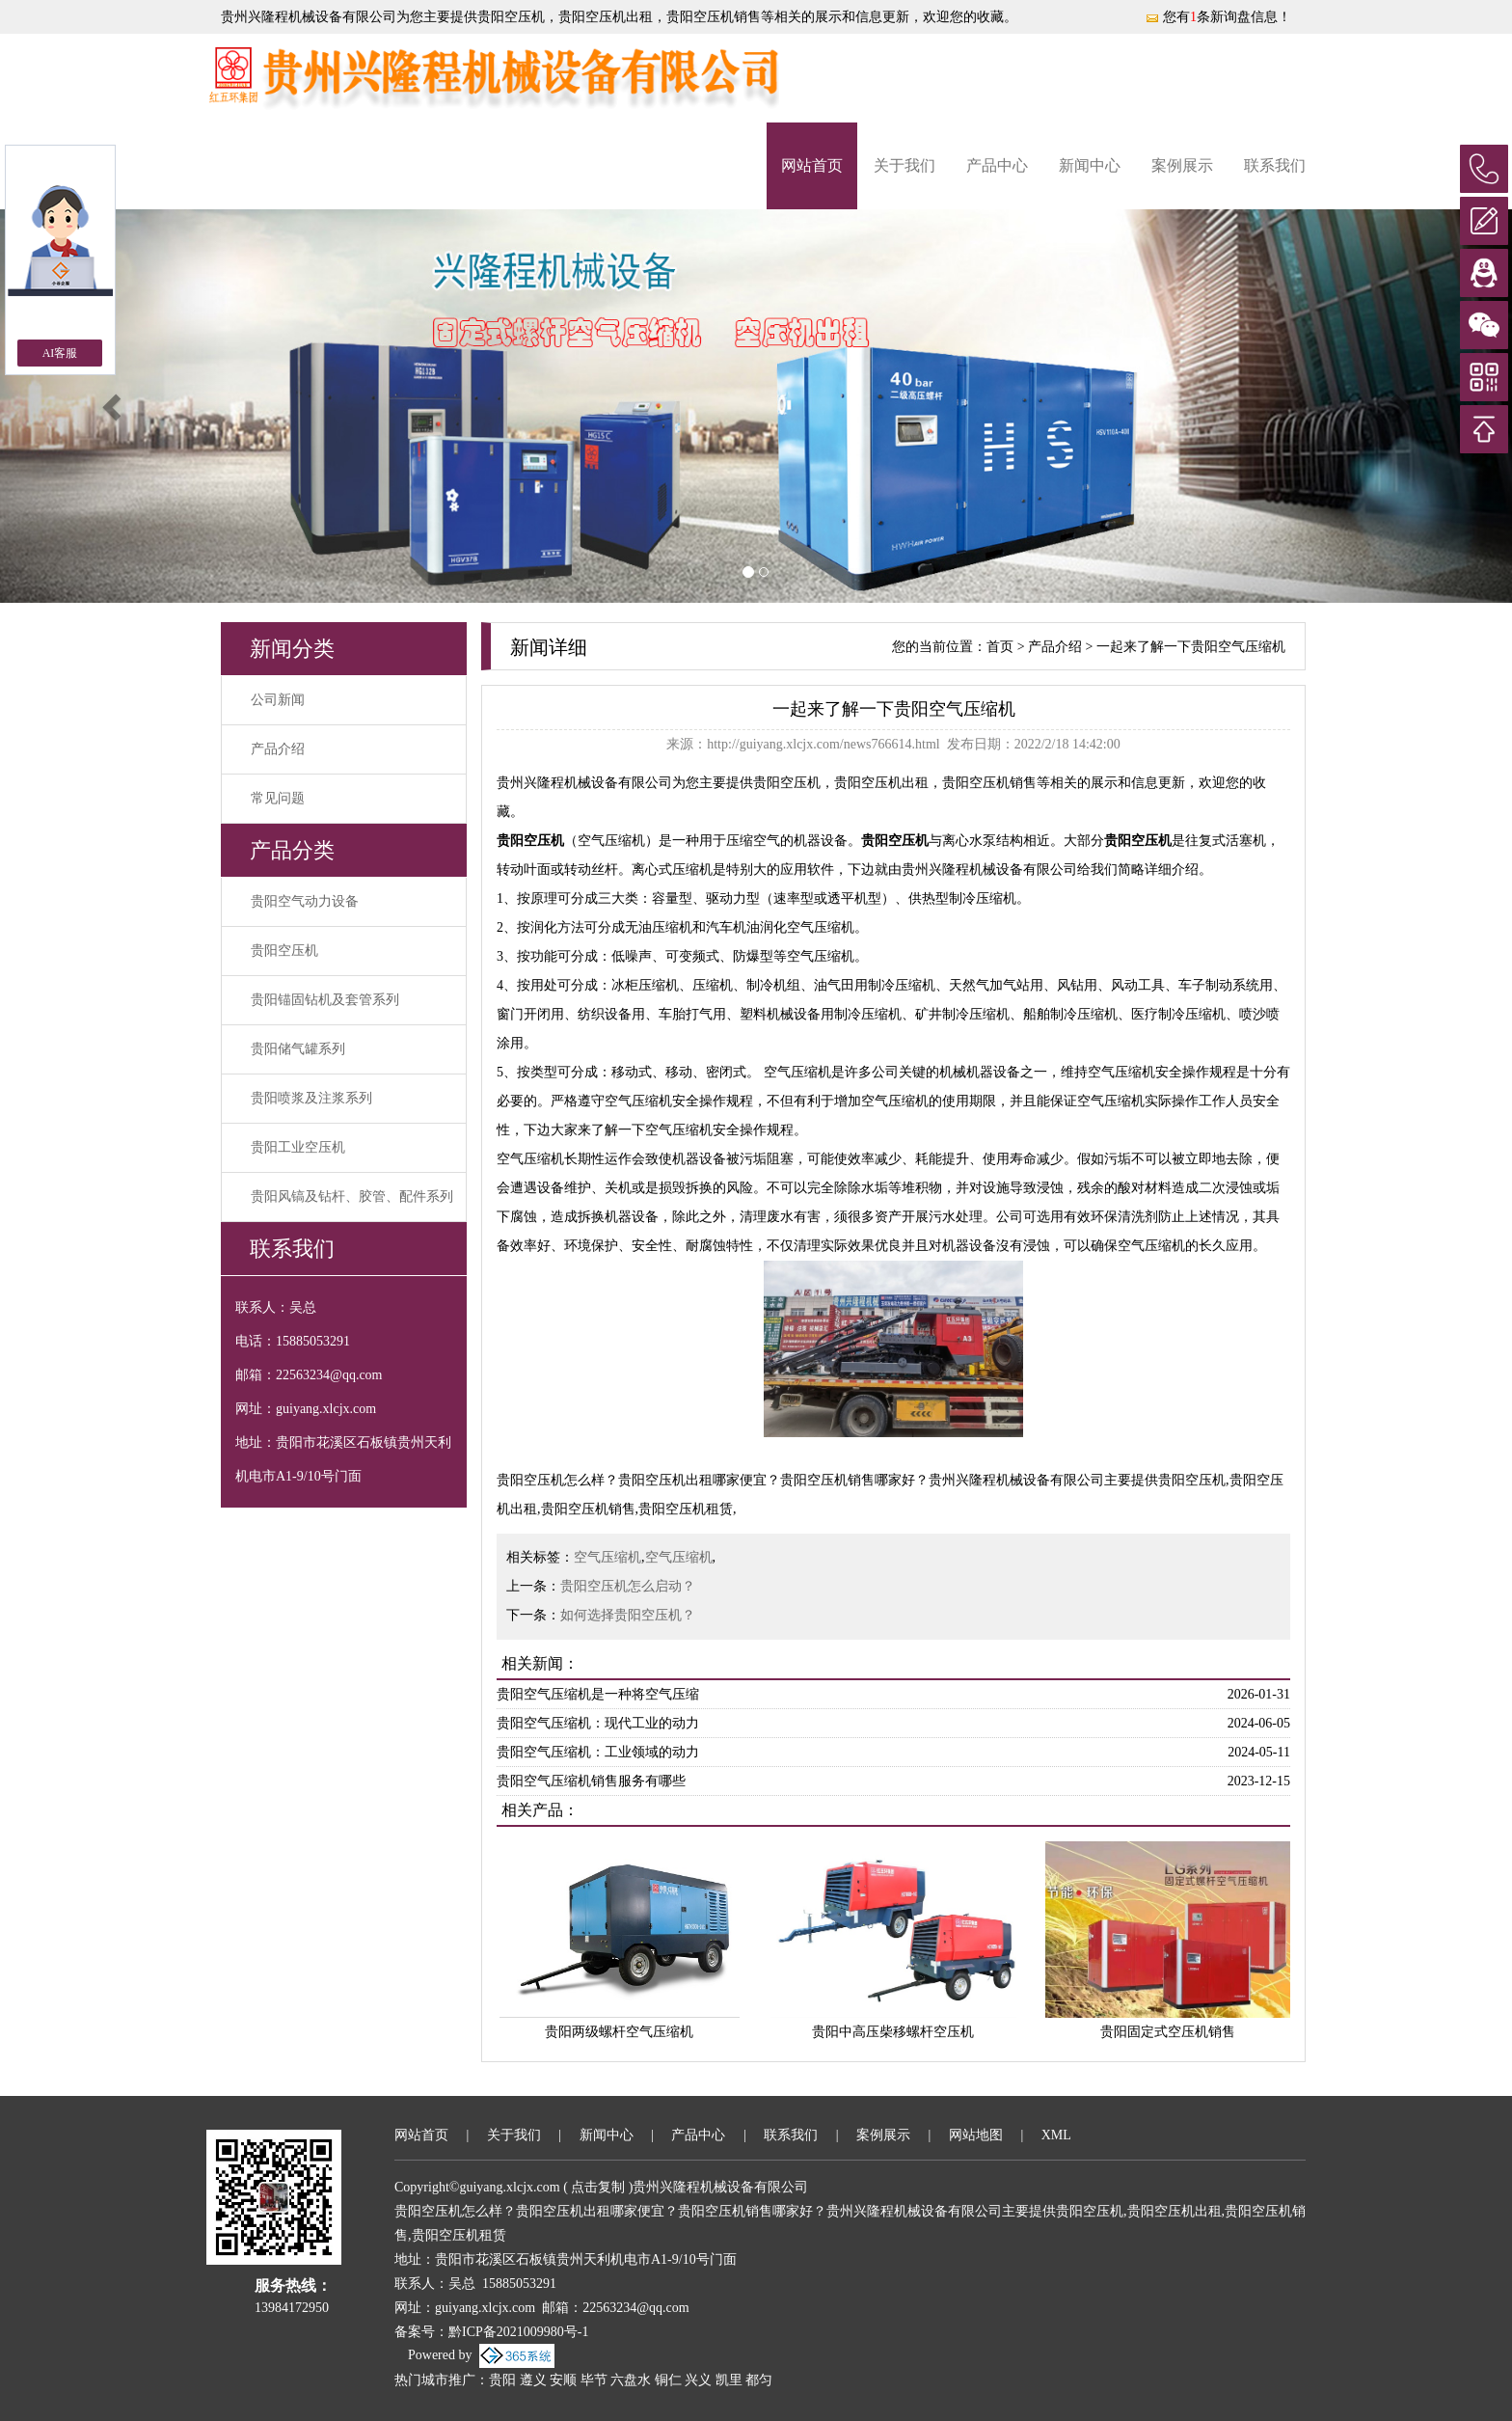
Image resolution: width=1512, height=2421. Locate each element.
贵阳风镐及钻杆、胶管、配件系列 (352, 1196)
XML (1056, 2135)
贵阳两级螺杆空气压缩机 (619, 2032)
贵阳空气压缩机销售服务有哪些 (591, 1781)
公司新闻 (278, 700)
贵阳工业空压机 (298, 1147)
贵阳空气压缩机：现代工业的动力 (598, 1723)
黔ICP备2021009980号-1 (518, 2332)
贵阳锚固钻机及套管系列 (325, 1000)
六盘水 (630, 2380)
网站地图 (976, 2135)
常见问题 (278, 798)
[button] (113, 406)
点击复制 (598, 2187)
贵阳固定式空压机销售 (1167, 2032)
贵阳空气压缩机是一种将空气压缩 (598, 1694)
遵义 (533, 2380)
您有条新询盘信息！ (1218, 17)
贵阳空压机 (511, 17)
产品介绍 (278, 749)
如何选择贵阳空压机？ (627, 1615)
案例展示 (1182, 165)
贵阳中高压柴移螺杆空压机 (893, 2032)
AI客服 (60, 353)
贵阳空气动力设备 (305, 901)
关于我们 (904, 165)
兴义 (698, 2380)
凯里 (729, 2380)
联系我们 (1275, 165)
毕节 (594, 2380)
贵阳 (502, 2380)
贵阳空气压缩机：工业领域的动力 (598, 1752)
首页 (999, 646)
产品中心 (997, 165)
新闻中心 (1089, 165)
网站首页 (812, 165)
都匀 (758, 2380)
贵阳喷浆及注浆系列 (311, 1098)
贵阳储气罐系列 (298, 1049)
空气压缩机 (607, 1557)
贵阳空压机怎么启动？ (627, 1586)
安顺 (563, 2380)
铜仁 (668, 2380)
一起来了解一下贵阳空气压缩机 (1190, 646)
